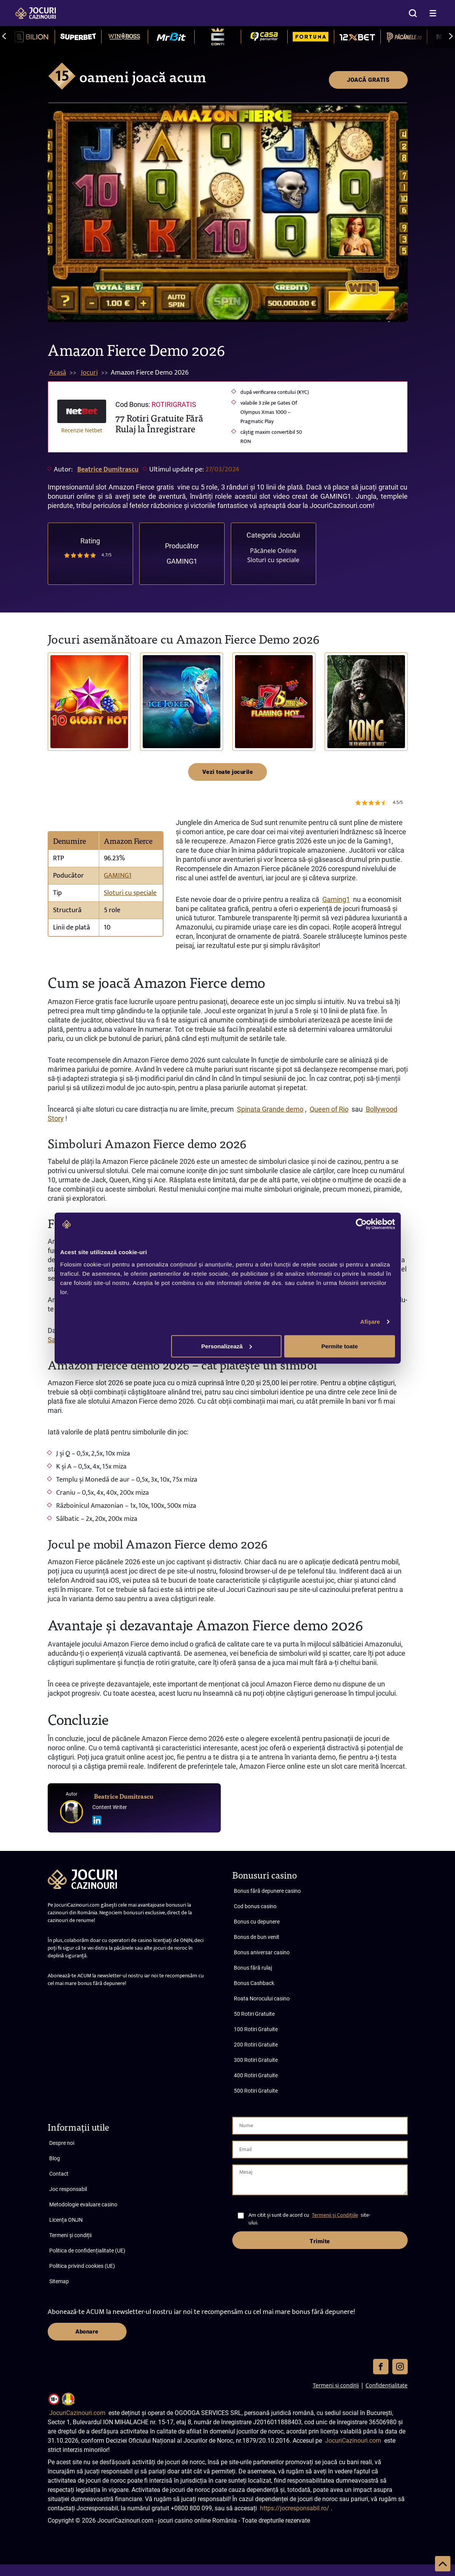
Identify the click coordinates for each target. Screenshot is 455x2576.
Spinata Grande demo (270, 1109)
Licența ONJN (66, 2220)
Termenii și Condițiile (335, 2215)
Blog (54, 2158)
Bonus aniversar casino (262, 1952)
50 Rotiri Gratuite (254, 2014)
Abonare (86, 2331)
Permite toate (339, 1346)
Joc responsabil (68, 2189)
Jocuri (89, 372)
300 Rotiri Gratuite (256, 2060)
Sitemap (59, 2281)
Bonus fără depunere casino (267, 1891)
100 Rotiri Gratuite (256, 2029)
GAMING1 (182, 561)
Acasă (57, 372)
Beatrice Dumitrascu (107, 469)
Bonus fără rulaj (253, 1968)
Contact (58, 2174)
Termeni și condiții (70, 2235)
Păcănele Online (273, 550)
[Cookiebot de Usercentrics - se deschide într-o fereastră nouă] (361, 1224)
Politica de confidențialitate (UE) (87, 2250)
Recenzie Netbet (81, 430)
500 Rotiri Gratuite (256, 2091)
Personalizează (226, 1346)
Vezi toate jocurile (227, 771)
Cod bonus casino (255, 1906)
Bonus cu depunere (257, 1922)
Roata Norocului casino (262, 1998)
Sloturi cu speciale (273, 560)
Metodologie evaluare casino (83, 2204)
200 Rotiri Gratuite (256, 2045)
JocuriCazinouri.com (77, 2413)
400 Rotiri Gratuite (256, 2075)
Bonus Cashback (254, 1983)
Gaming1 (336, 899)
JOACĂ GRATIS (368, 79)
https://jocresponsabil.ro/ (294, 2508)
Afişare (370, 1321)
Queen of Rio (329, 1109)
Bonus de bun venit (256, 1937)
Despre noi (61, 2143)
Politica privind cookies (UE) (82, 2266)
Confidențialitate (386, 2385)
